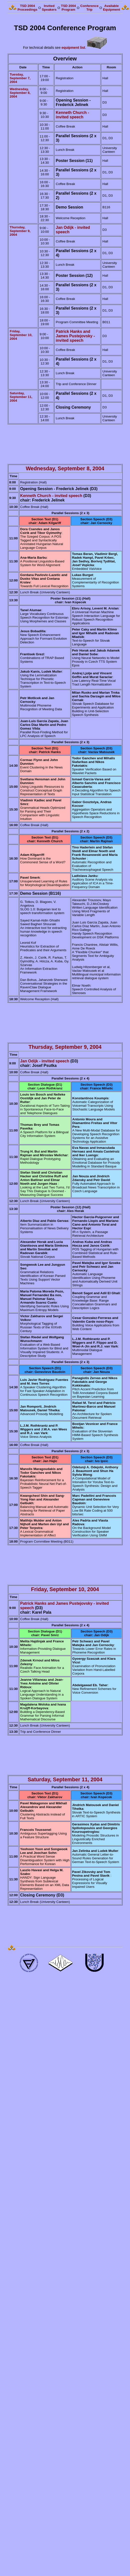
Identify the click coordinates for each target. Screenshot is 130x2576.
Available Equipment (111, 7)
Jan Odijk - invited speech (44, 1061)
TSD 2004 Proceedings (27, 7)
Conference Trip (89, 7)
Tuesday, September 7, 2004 (20, 78)
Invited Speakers (49, 7)
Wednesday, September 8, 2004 (20, 92)
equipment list (73, 48)
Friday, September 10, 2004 (21, 335)
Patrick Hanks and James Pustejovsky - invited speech (75, 335)
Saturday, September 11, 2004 (21, 396)
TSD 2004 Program (68, 7)
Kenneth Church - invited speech (72, 114)
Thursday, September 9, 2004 (20, 231)
